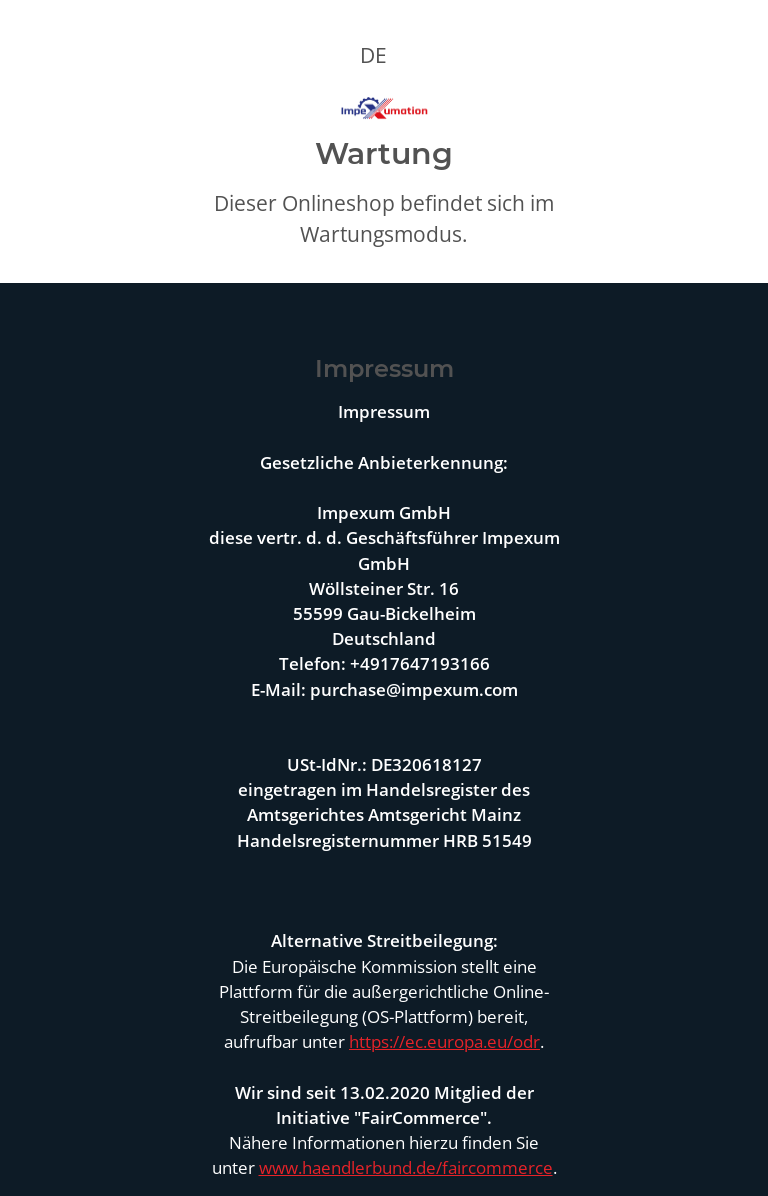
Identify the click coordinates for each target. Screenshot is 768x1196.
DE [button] (373, 55)
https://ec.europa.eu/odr (444, 1041)
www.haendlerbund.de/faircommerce (406, 1167)
